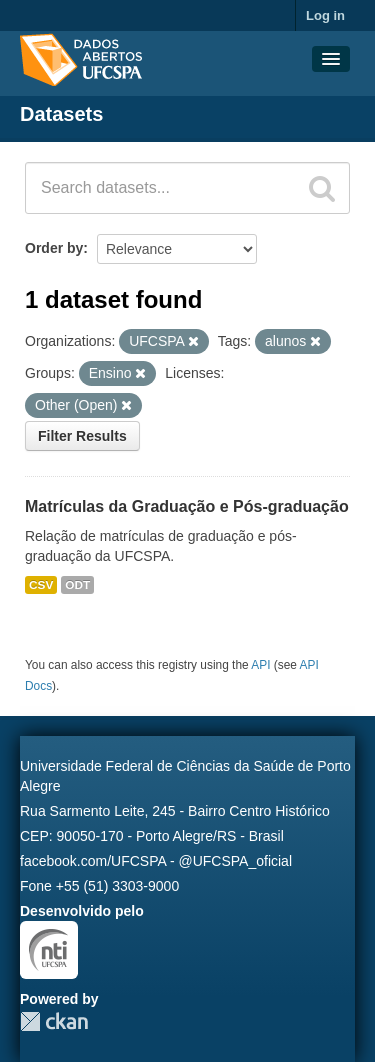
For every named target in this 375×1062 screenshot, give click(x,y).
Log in (325, 15)
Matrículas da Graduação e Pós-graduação (187, 506)
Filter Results (82, 436)
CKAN (54, 1021)
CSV (41, 585)
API (260, 665)
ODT (77, 585)
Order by (54, 248)
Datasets (61, 114)
